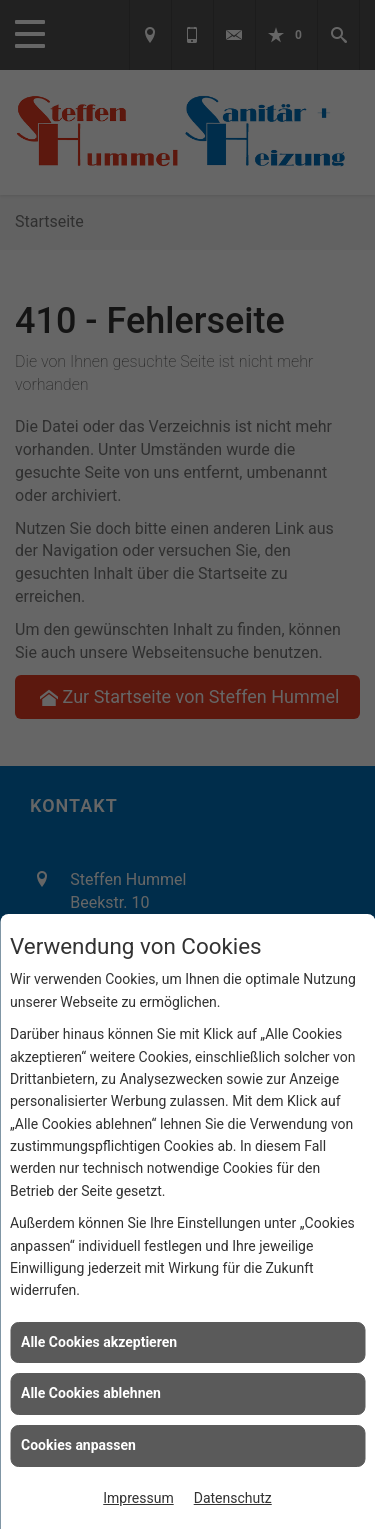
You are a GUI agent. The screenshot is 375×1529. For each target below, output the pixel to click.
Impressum (138, 1498)
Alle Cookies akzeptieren (99, 1342)
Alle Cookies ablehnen (91, 1393)
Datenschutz (233, 1498)
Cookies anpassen (78, 1445)
